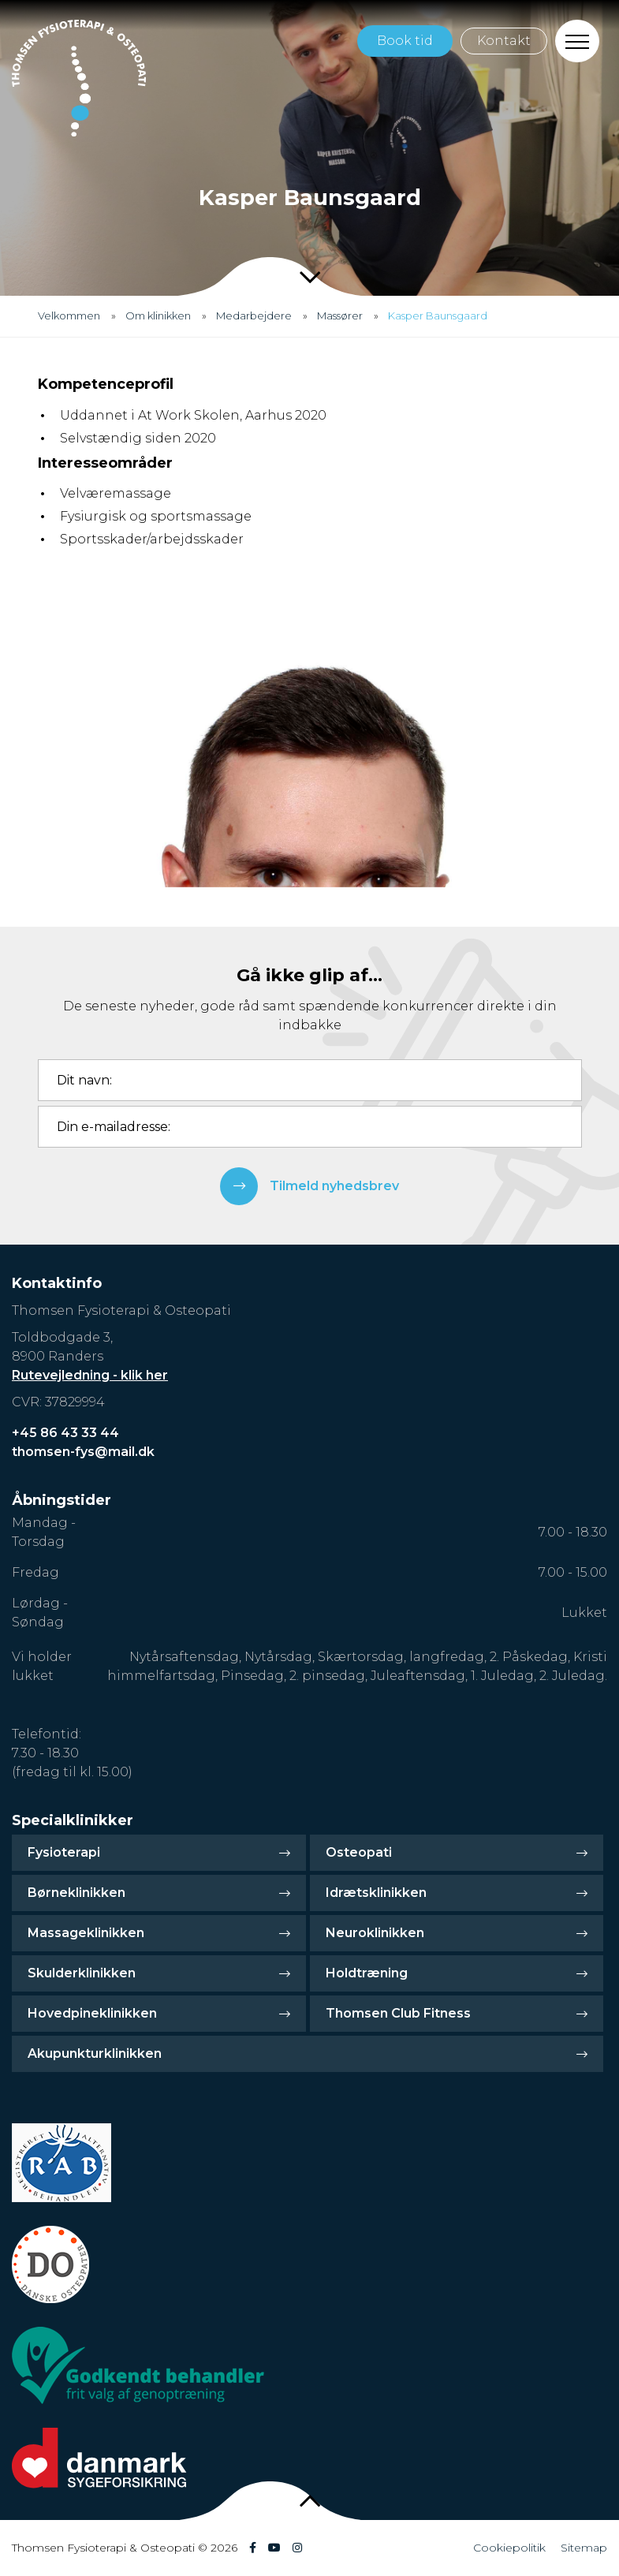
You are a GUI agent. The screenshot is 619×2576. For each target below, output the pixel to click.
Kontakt (504, 40)
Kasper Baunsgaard (437, 315)
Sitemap (584, 2548)
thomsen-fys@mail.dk (83, 1451)
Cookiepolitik (509, 2548)
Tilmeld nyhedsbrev (309, 1186)
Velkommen (69, 315)
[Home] (79, 78)
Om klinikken (158, 315)
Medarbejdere (254, 315)
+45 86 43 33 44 (65, 1432)
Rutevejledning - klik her (90, 1375)
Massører (340, 315)
